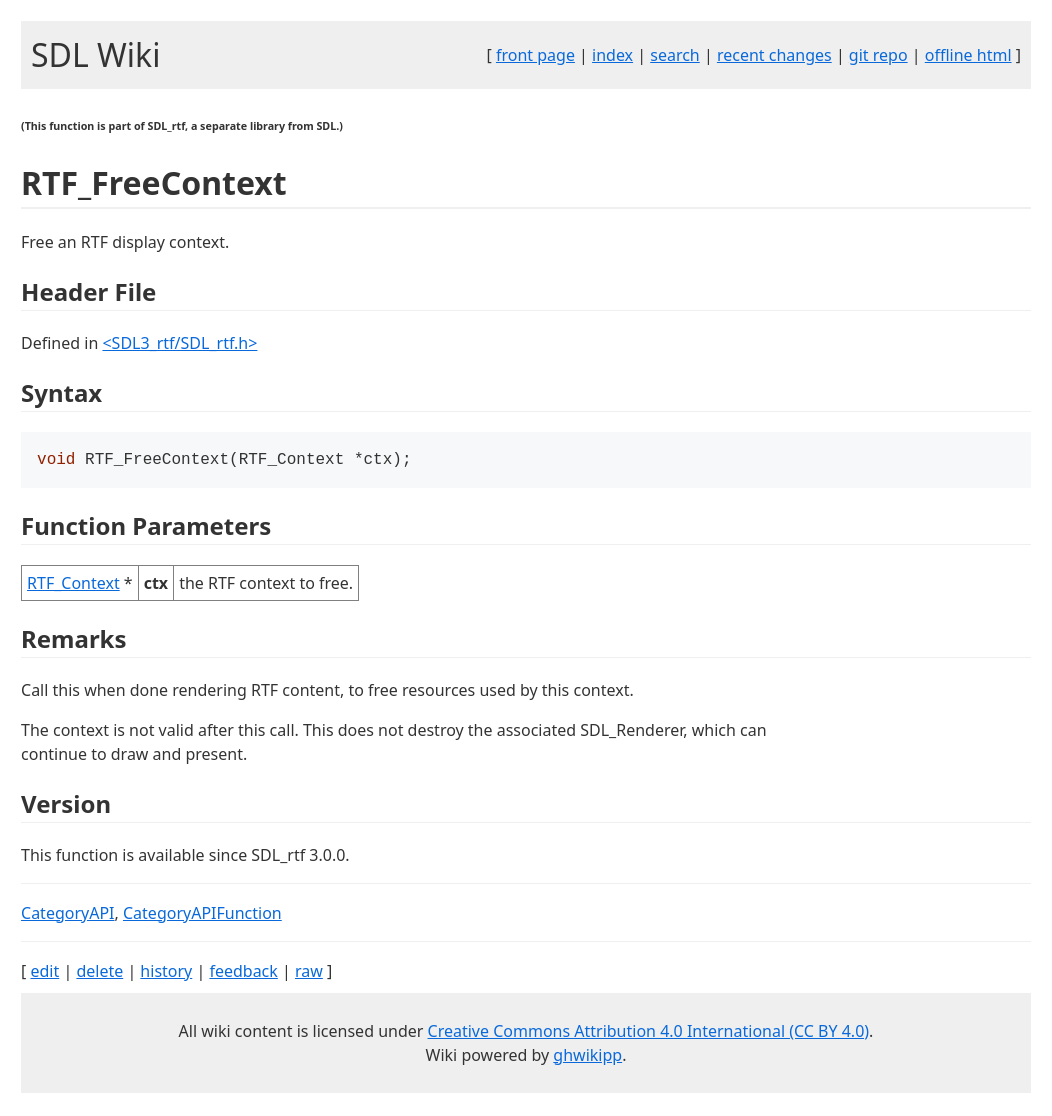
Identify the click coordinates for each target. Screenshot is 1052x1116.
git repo (878, 55)
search (675, 55)
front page (535, 55)
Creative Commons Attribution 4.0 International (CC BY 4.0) (649, 1033)
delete (99, 973)
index (612, 55)
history (166, 973)
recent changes (774, 55)
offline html (968, 55)
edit (44, 973)
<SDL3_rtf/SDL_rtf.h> (179, 343)
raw (309, 973)
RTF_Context (73, 585)
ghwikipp (587, 1057)
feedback (243, 973)
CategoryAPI (68, 915)
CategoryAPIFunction (202, 915)
